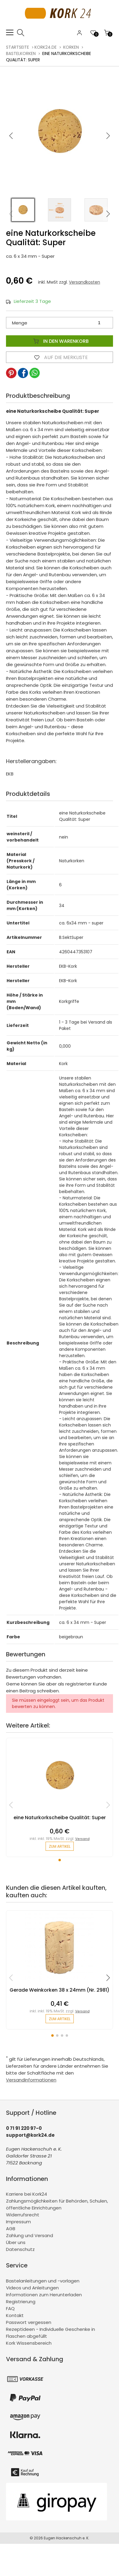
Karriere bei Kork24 (26, 2194)
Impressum (18, 2221)
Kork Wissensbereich (29, 2343)
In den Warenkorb (60, 341)
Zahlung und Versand (29, 2235)
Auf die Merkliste (59, 357)
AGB (10, 2228)
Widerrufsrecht (22, 2215)
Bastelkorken (21, 53)
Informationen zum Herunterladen (44, 2294)
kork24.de (45, 47)
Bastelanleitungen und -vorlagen (42, 2281)
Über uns (15, 2242)
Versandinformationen (31, 2080)
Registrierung (20, 2301)
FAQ (10, 2308)
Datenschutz (20, 2249)
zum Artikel (59, 1846)
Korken (71, 47)
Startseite (17, 47)
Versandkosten (84, 282)
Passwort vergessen (28, 2322)
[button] (108, 136)
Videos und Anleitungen (32, 2288)
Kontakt (15, 2315)
